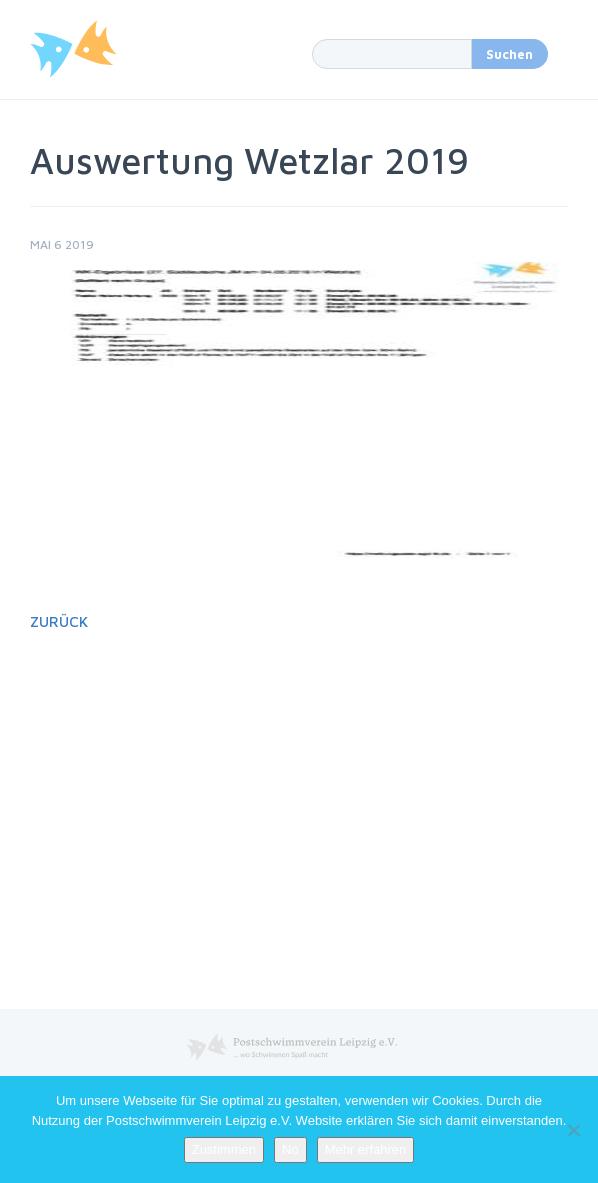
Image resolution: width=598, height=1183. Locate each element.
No (290, 1149)
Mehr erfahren (366, 1149)
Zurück (59, 621)
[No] (573, 1130)
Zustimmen (224, 1149)
